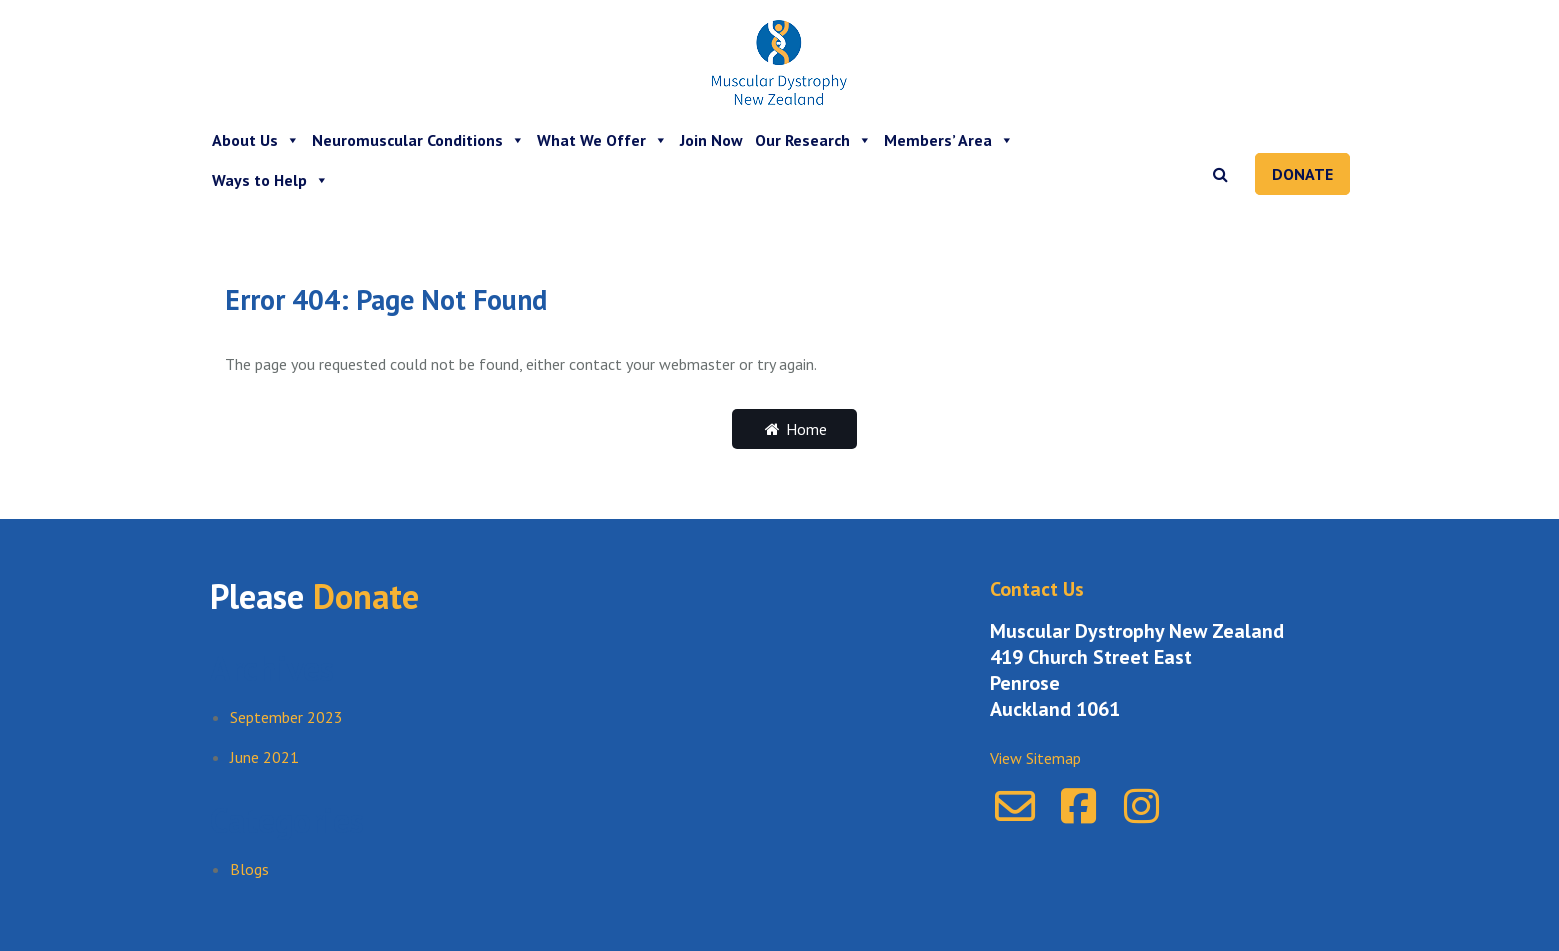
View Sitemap (1035, 758)
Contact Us (1037, 589)
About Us (256, 140)
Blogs (249, 869)
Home (794, 429)
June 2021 (264, 757)
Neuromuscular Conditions (418, 140)
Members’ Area (949, 140)
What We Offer (602, 140)
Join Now (711, 140)
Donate (1302, 174)
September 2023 (286, 717)
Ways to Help (270, 180)
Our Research (813, 140)
